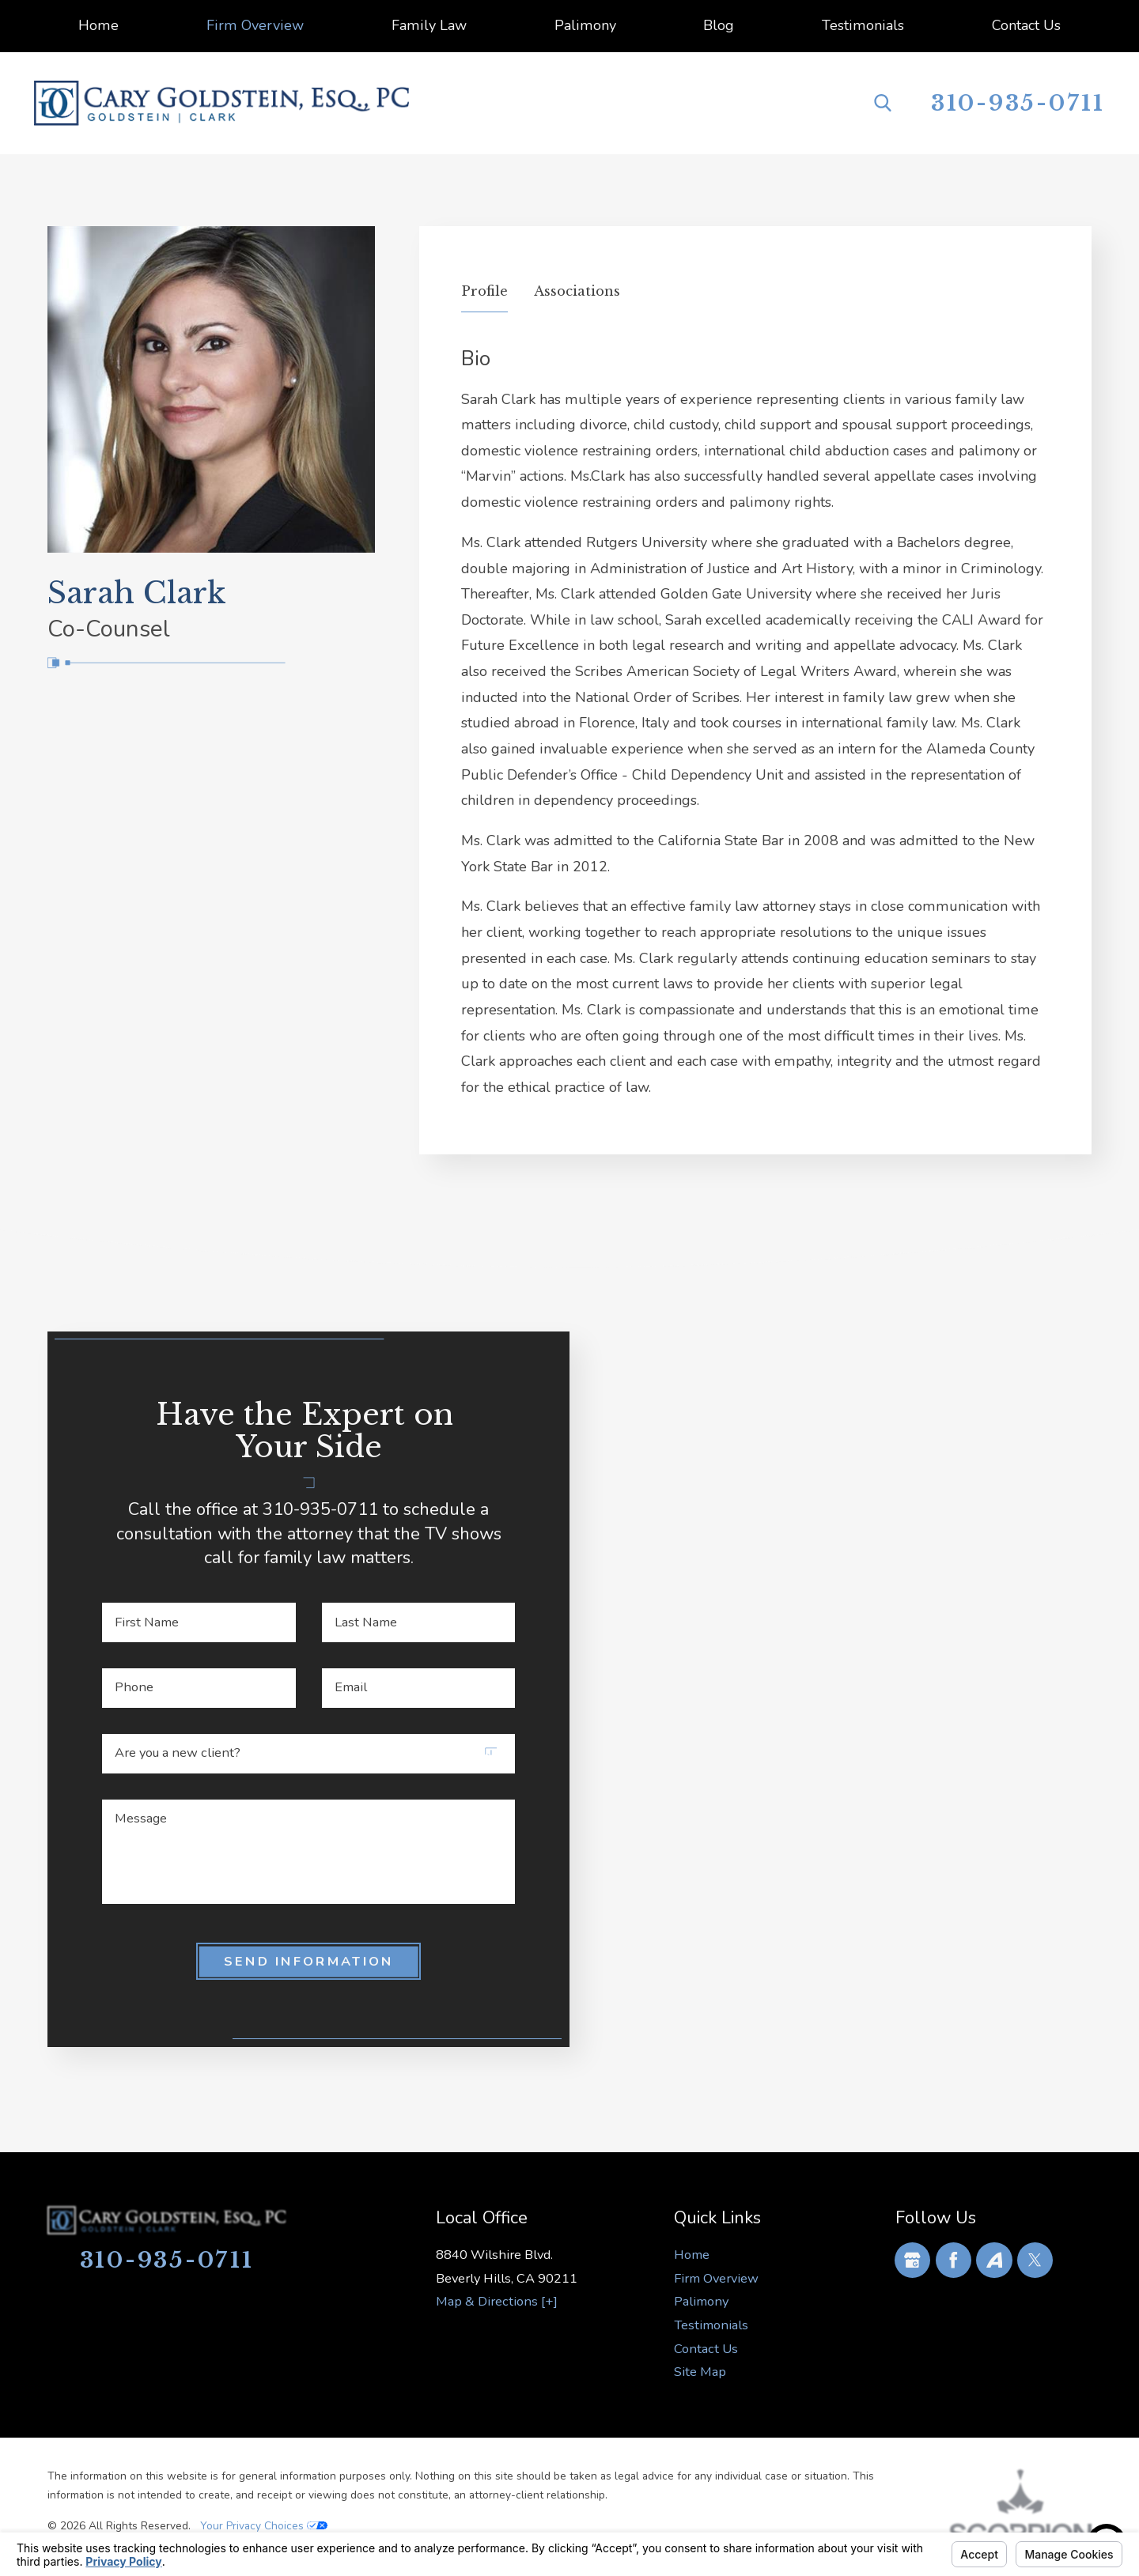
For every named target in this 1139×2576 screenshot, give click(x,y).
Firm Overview (716, 2278)
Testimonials (711, 2325)
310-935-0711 (1018, 103)
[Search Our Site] (882, 102)
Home (692, 2255)
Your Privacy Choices (263, 2525)
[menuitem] (98, 26)
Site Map (700, 2372)
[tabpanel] (755, 723)
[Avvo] (994, 2260)
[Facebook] (953, 2260)
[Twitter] (1035, 2260)
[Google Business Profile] (912, 2260)
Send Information (309, 1961)
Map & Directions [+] (497, 2301)
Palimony (701, 2301)
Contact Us (706, 2349)
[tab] (484, 296)
